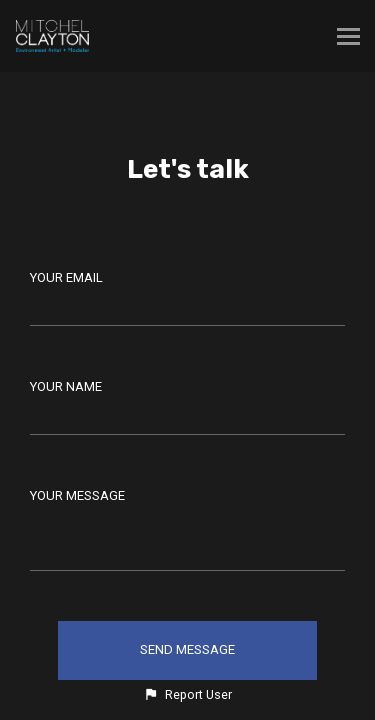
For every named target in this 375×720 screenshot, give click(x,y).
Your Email (66, 277)
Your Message (77, 495)
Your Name (66, 386)
